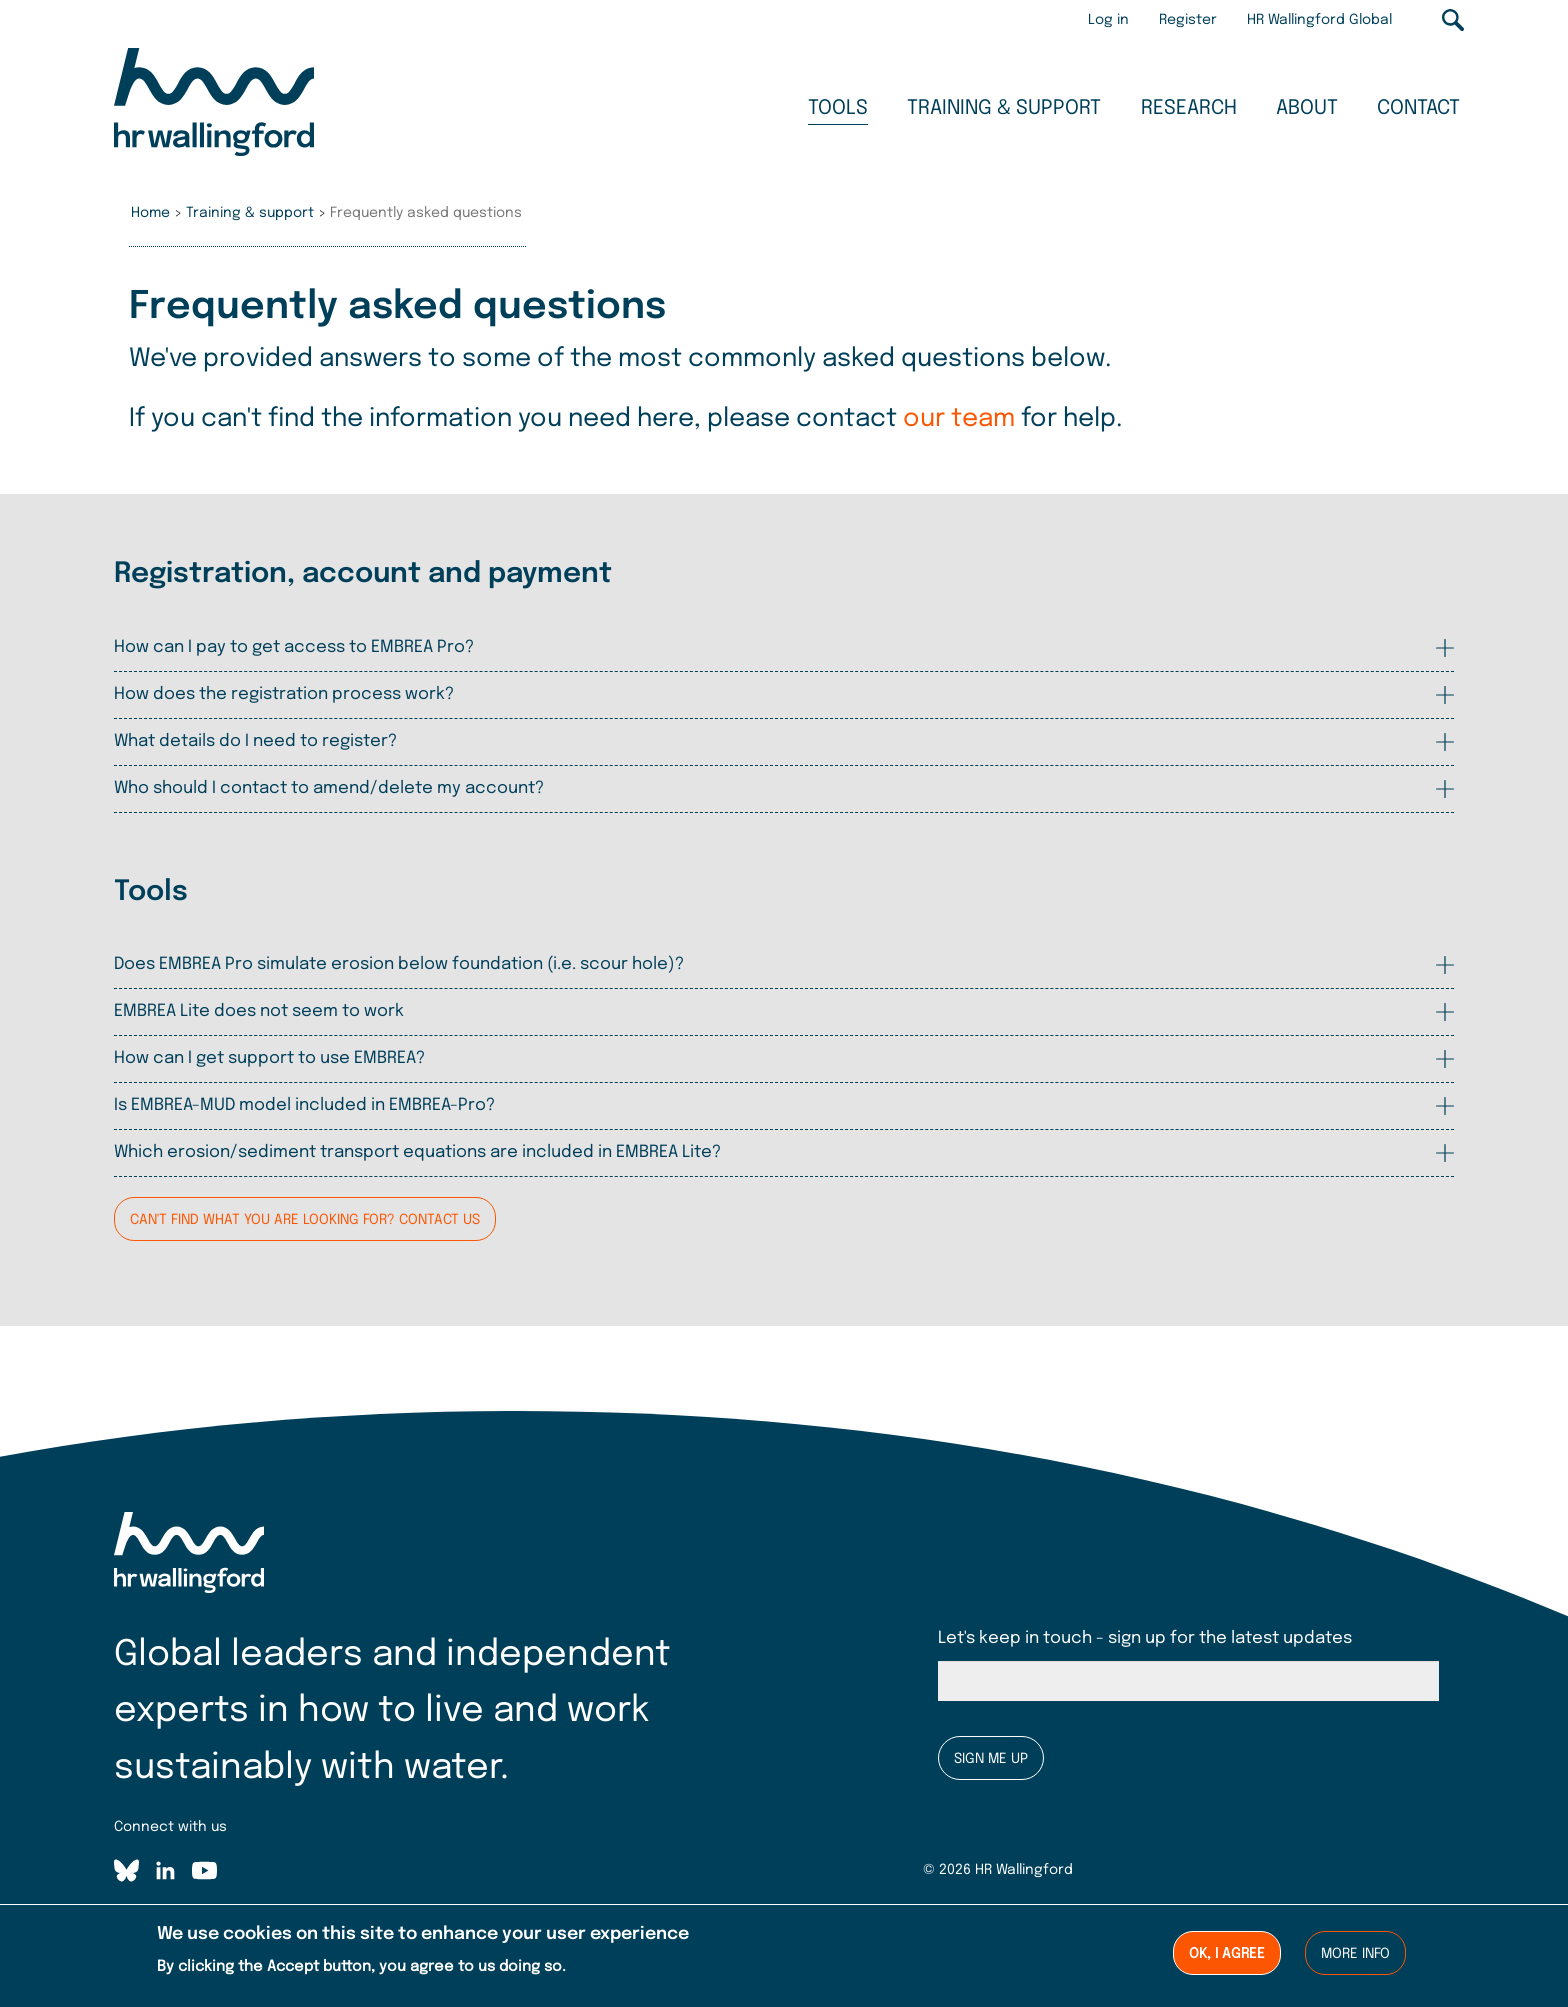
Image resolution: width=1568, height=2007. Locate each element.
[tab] (784, 648)
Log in (1108, 20)
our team (959, 419)
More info (1355, 1956)
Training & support (1004, 108)
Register (1188, 20)
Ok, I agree (1227, 1956)
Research (1189, 108)
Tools (838, 108)
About (1307, 108)
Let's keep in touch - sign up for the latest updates (1145, 1638)
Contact (1418, 108)
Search (1453, 20)
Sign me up (991, 1759)
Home (150, 213)
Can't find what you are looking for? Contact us (305, 1220)
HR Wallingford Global (1319, 20)
